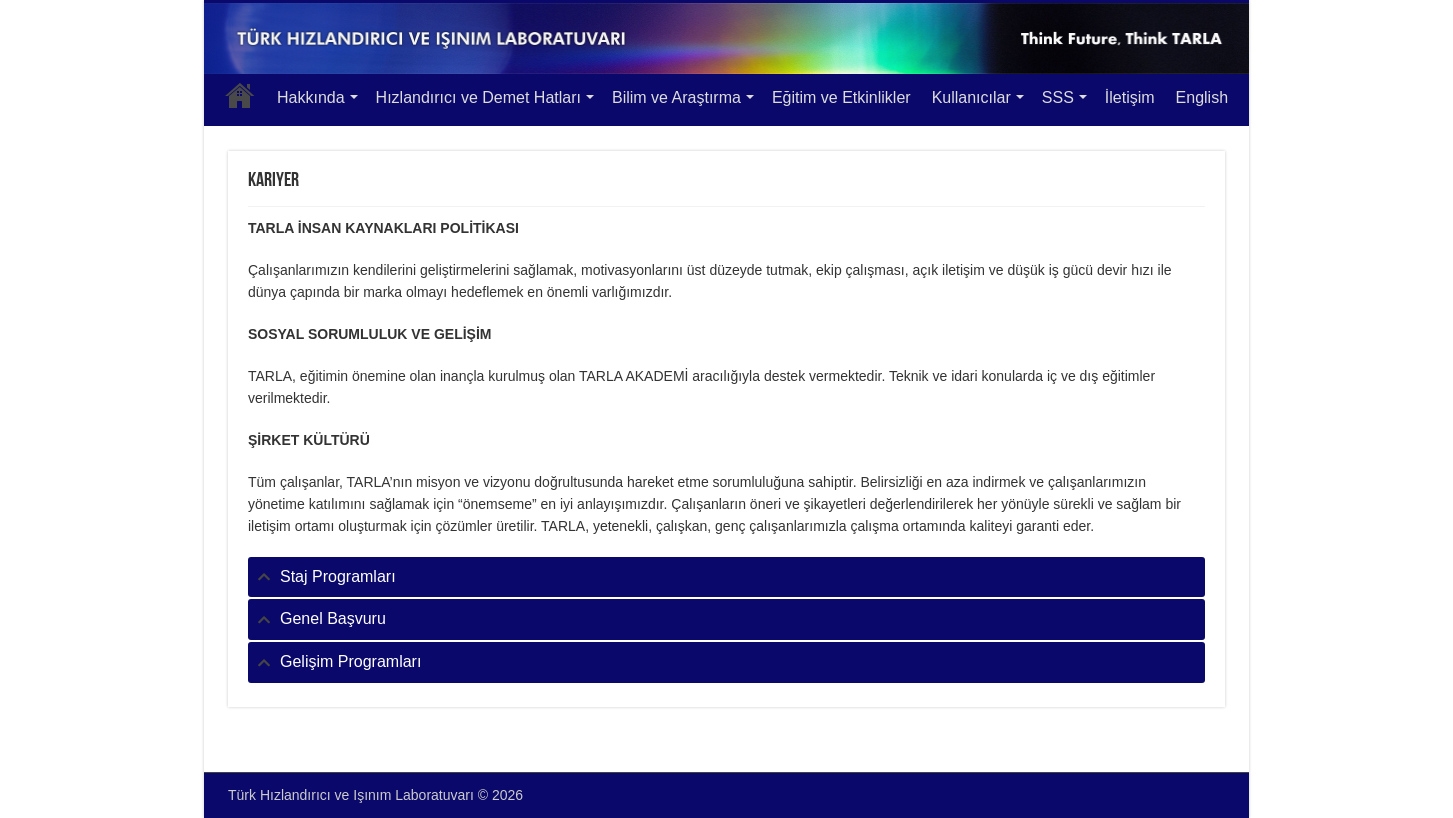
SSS (1058, 97)
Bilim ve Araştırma (676, 97)
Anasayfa (240, 95)
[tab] (726, 577)
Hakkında (311, 97)
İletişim (1130, 97)
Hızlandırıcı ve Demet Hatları (478, 97)
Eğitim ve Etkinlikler (841, 97)
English (1202, 97)
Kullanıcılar (971, 97)
